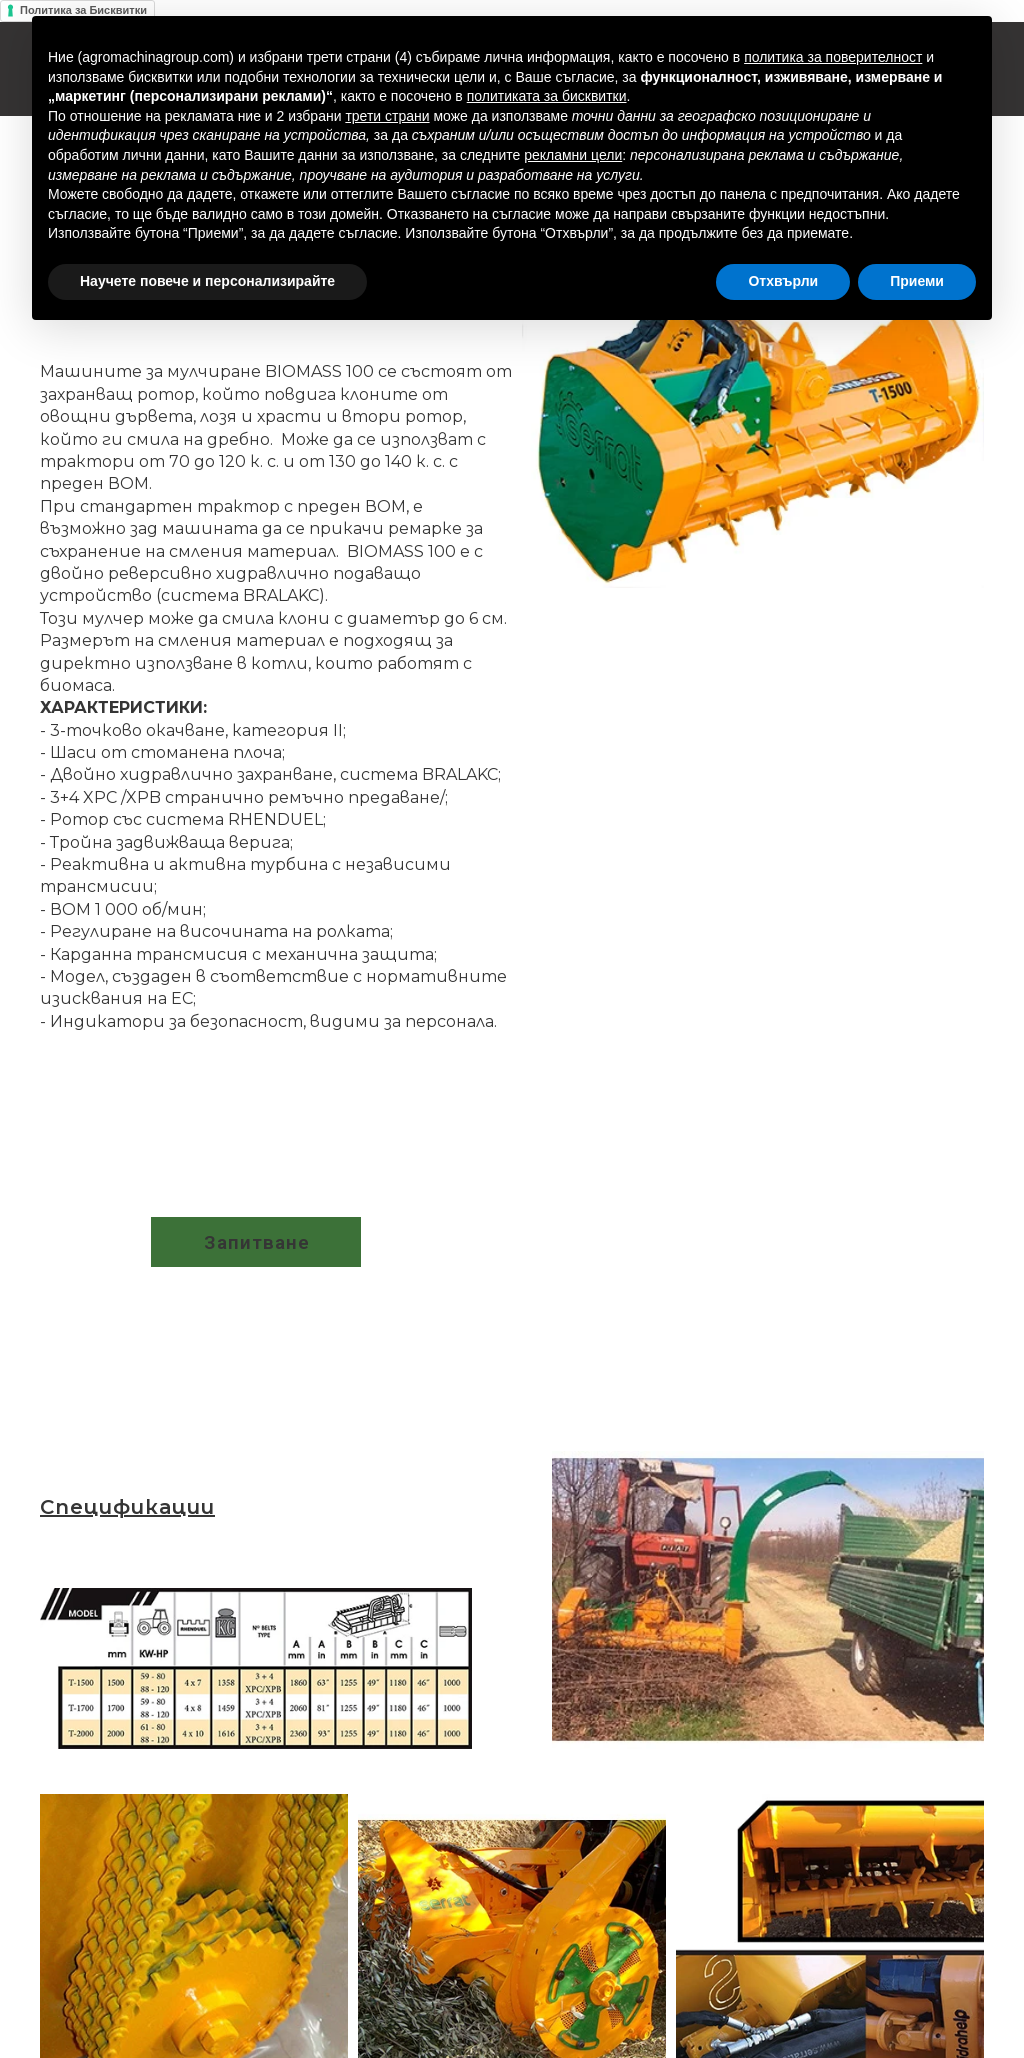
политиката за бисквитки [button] (547, 96)
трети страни (387, 116)
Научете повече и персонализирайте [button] (207, 281)
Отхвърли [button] (783, 281)
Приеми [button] (917, 281)
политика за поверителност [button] (833, 57)
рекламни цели (573, 155)
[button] (256, 1242)
